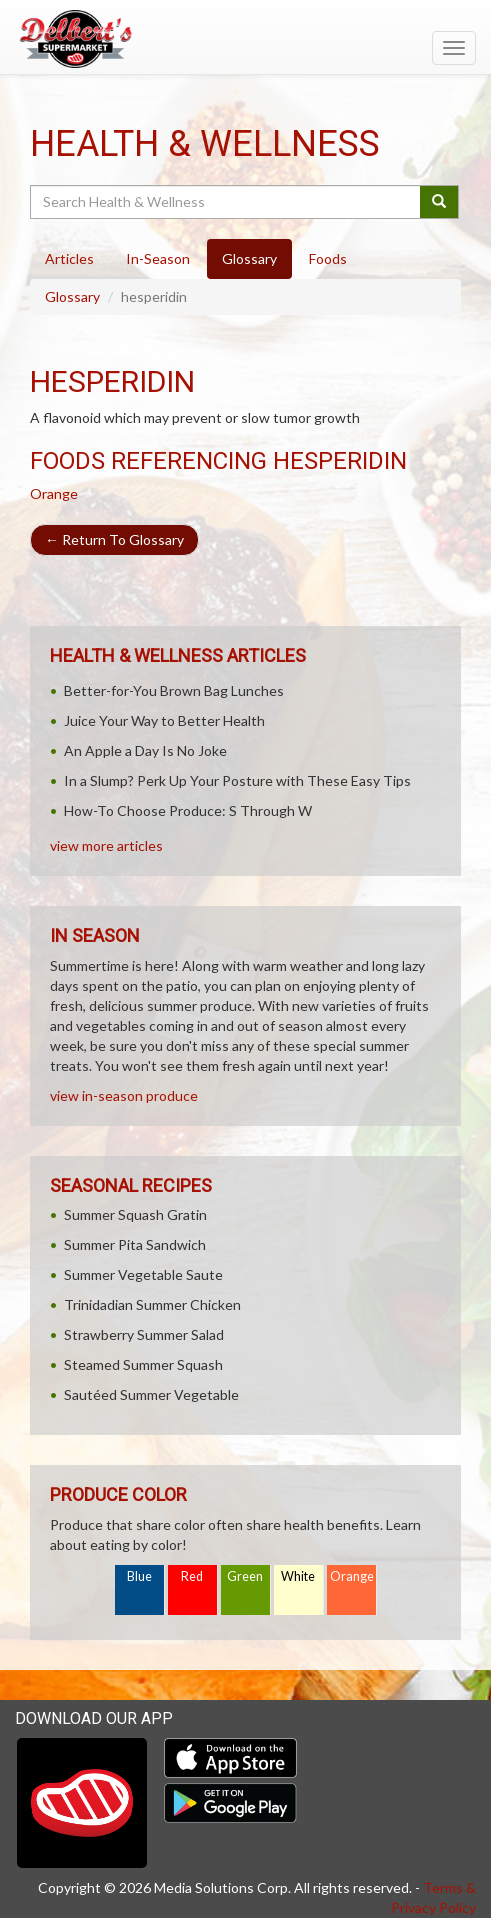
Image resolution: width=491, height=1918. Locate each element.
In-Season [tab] (158, 258)
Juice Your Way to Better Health (164, 720)
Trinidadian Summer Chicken (152, 1304)
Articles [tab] (69, 258)
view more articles (106, 845)
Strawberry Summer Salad (144, 1334)
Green (245, 1576)
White (298, 1576)
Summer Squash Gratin (135, 1214)
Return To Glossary (114, 539)
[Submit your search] (439, 202)
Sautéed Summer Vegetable (151, 1394)
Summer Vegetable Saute (143, 1274)
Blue (139, 1576)
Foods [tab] (328, 258)
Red (192, 1576)
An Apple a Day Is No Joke (145, 750)
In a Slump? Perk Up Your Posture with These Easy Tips (237, 780)
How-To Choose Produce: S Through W (188, 810)
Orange (54, 493)
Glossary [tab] (249, 258)
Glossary (72, 296)
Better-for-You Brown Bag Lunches (174, 690)
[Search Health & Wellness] (226, 202)
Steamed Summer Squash (143, 1364)
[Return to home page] (245, 39)
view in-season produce (124, 1095)
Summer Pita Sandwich (135, 1244)
